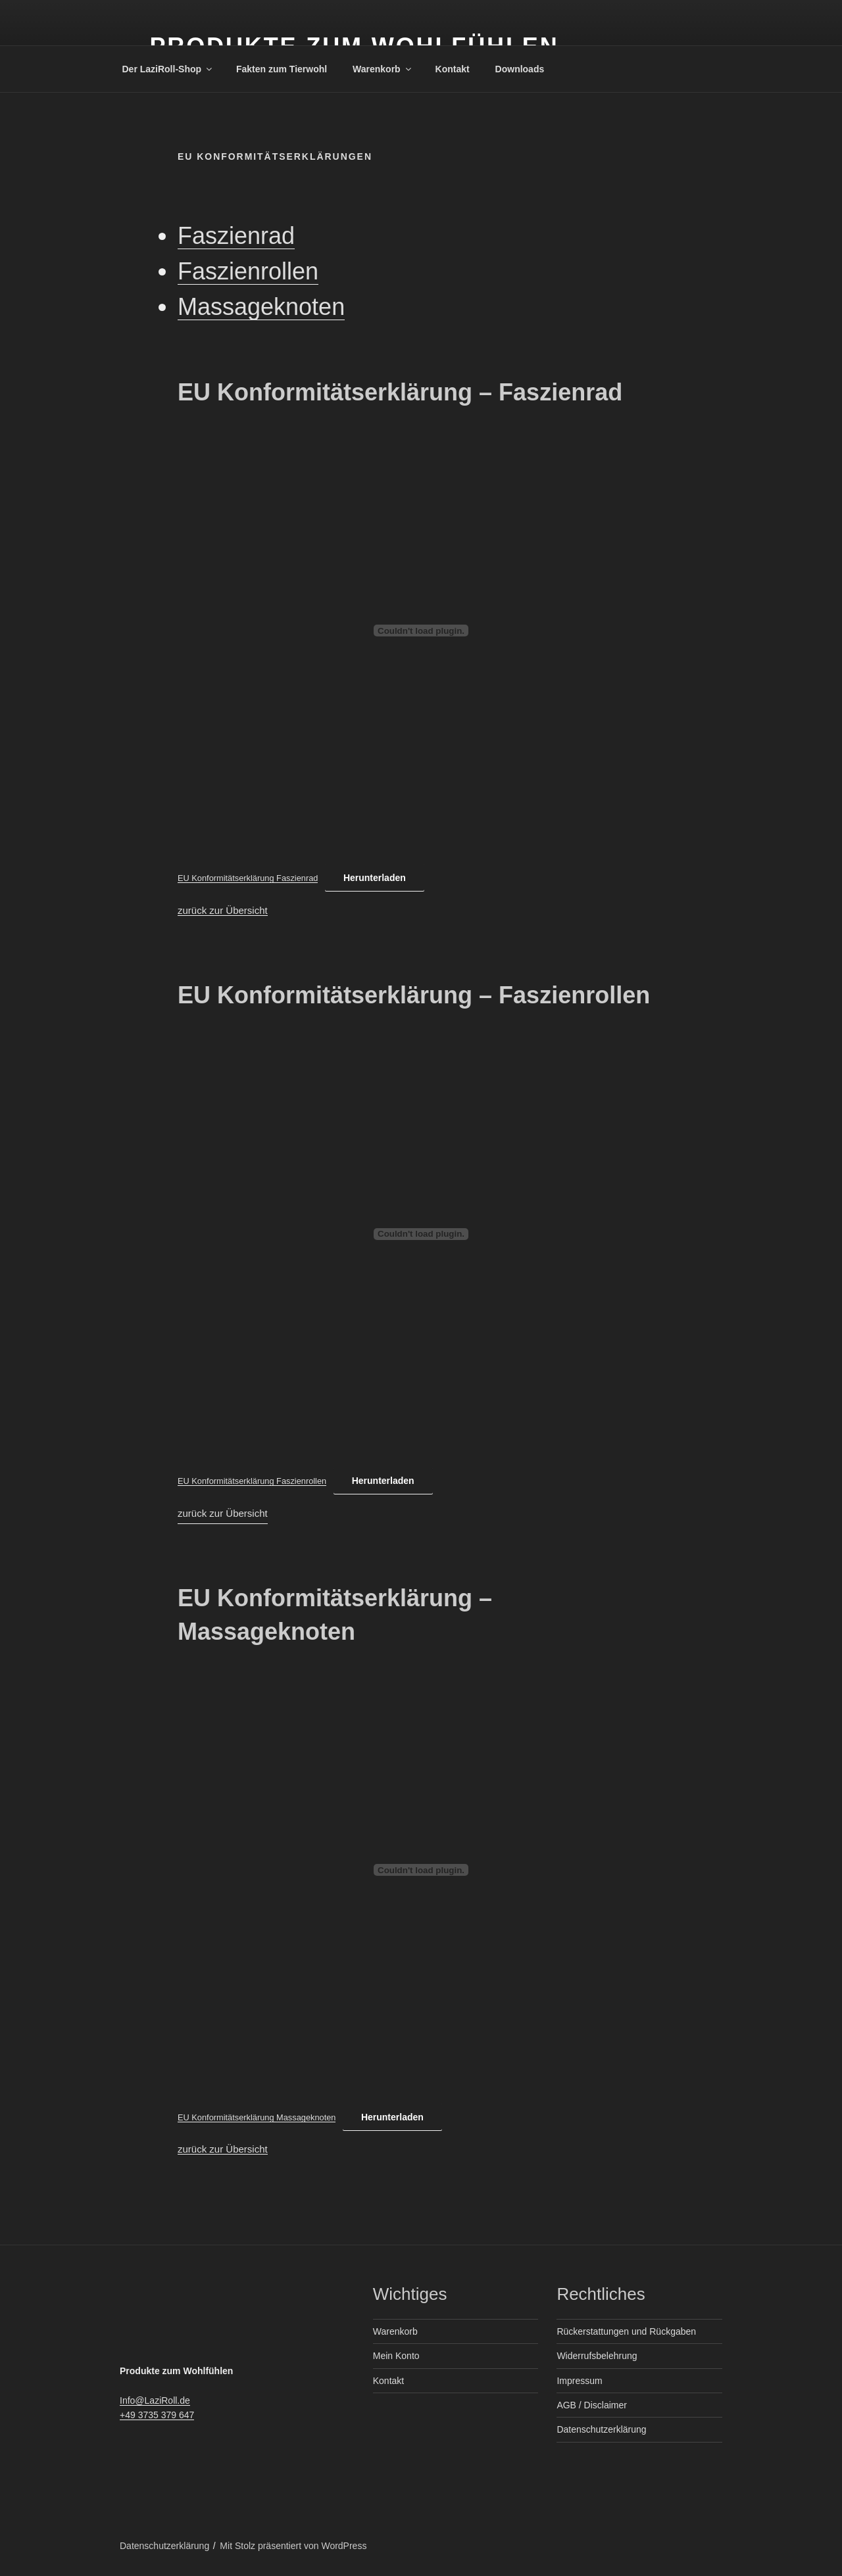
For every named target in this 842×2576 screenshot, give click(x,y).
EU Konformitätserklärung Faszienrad (248, 878)
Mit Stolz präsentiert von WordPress (293, 2545)
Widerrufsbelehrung (597, 2355)
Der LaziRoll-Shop (168, 69)
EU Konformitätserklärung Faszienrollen (252, 1481)
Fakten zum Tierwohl (281, 69)
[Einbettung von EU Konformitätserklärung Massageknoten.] (421, 1870)
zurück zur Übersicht (223, 910)
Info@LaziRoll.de (155, 2400)
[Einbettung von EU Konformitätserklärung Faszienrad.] (421, 630)
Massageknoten (261, 306)
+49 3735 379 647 (157, 2415)
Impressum (579, 2380)
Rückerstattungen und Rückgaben (626, 2331)
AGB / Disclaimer (592, 2405)
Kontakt (452, 69)
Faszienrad (236, 235)
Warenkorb (383, 69)
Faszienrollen (248, 271)
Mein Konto (396, 2355)
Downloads (520, 69)
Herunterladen (374, 877)
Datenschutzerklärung (601, 2429)
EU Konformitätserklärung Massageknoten (256, 2117)
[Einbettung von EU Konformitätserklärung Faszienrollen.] (421, 1234)
